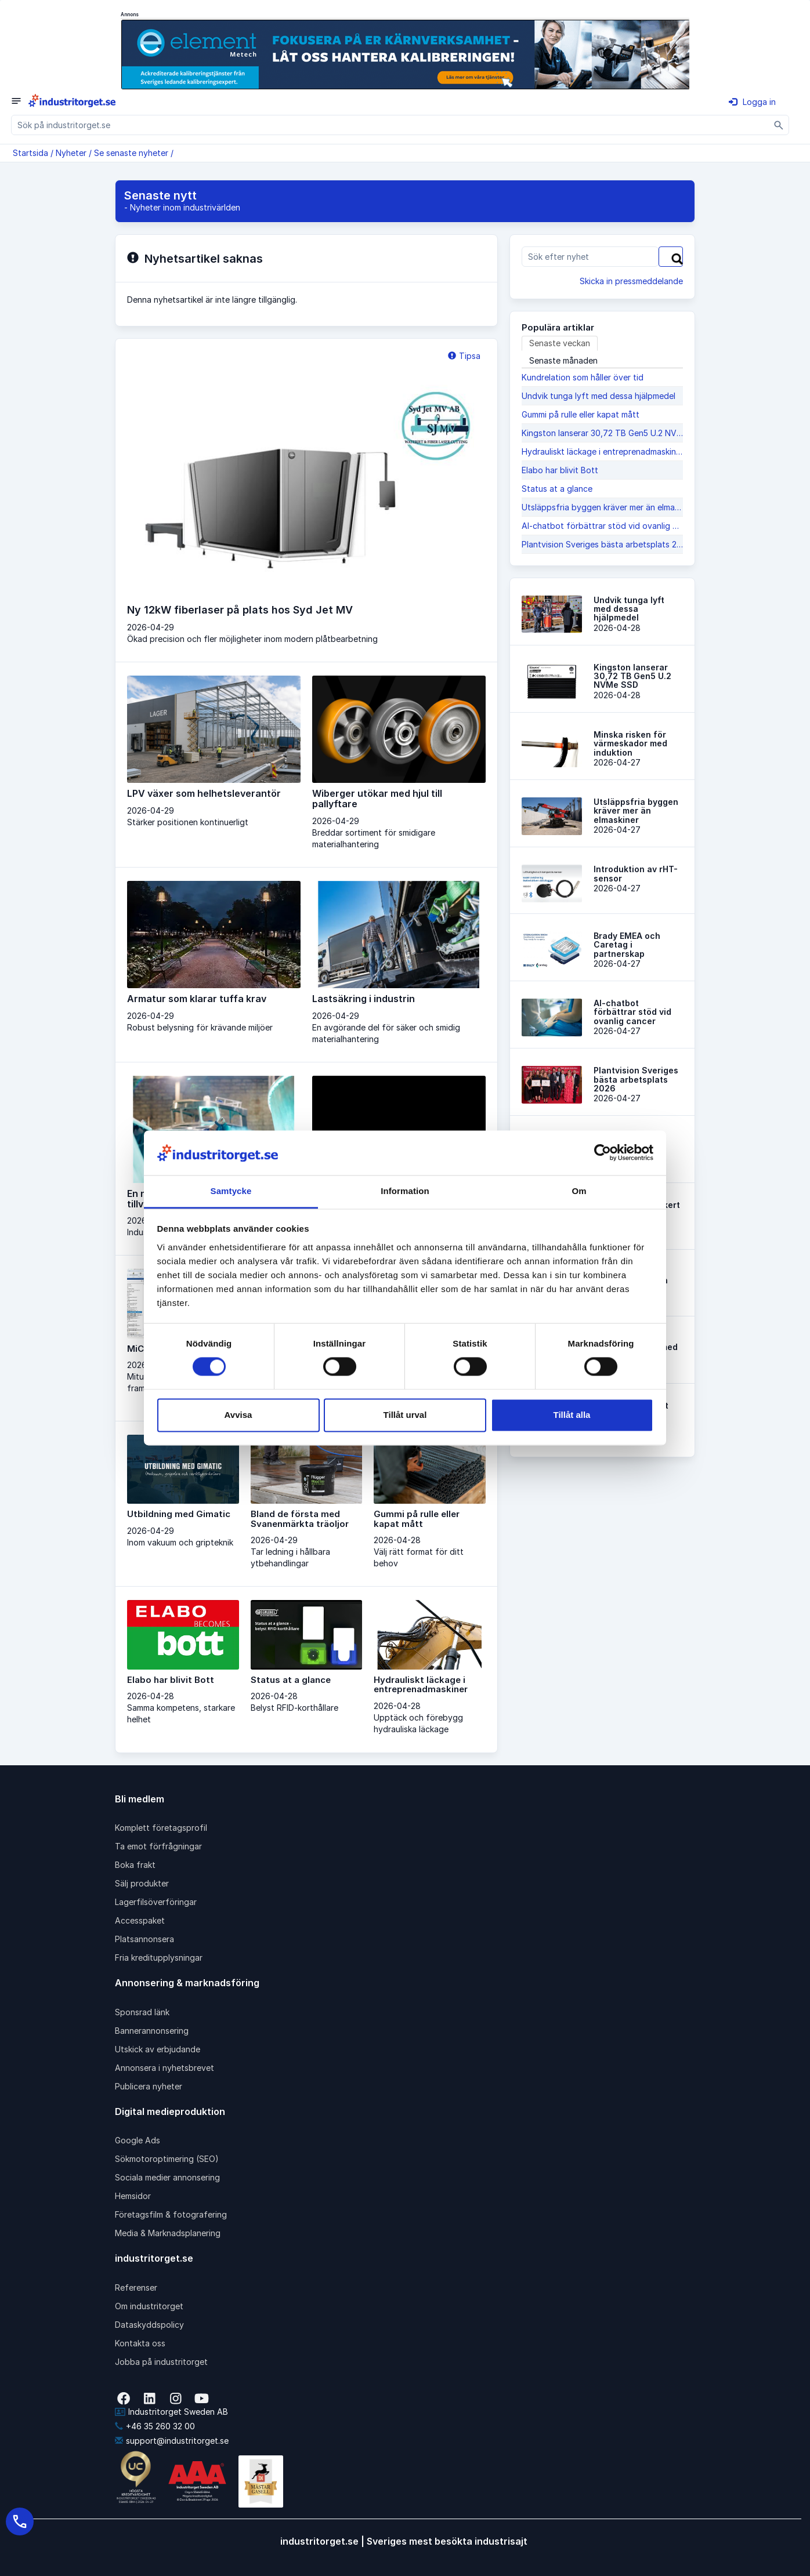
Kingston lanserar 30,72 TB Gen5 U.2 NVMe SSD (602, 433)
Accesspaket (140, 1920)
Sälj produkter (142, 1883)
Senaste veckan (559, 343)
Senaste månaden (563, 360)
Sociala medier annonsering (167, 2177)
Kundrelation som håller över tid (582, 377)
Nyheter (71, 153)
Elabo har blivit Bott (560, 470)
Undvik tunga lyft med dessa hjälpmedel (598, 396)
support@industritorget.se (172, 2441)
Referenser (136, 2287)
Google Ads (137, 2140)
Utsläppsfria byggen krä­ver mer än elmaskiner (602, 507)
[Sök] (779, 125)
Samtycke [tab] (231, 1191)
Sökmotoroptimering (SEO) (167, 2159)
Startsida (30, 153)
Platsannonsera (144, 1939)
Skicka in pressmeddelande (631, 281)
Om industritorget (149, 2306)
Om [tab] (579, 1191)
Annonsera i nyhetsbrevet (164, 2068)
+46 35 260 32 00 (155, 2426)
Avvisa (238, 1415)
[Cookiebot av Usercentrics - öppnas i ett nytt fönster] (602, 1153)
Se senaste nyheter (131, 153)
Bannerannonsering (152, 2031)
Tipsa (464, 356)
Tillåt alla (572, 1415)
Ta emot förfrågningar (158, 1846)
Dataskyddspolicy (149, 2325)
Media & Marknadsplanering (167, 2233)
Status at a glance (557, 489)
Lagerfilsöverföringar (156, 1902)
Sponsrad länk (142, 2012)
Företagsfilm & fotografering (171, 2214)
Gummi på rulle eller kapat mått (580, 414)
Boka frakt (135, 1865)
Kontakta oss (140, 2343)
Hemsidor (133, 2196)
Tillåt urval (405, 1415)
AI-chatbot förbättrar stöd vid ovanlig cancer (602, 526)
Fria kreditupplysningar (158, 1957)
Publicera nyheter (148, 2086)
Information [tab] (405, 1191)
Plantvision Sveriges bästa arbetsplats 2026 (602, 544)
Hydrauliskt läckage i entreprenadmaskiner (602, 451)
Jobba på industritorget (161, 2362)
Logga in (752, 102)
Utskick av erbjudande (157, 2049)
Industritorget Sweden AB (171, 2412)
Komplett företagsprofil (161, 1828)
